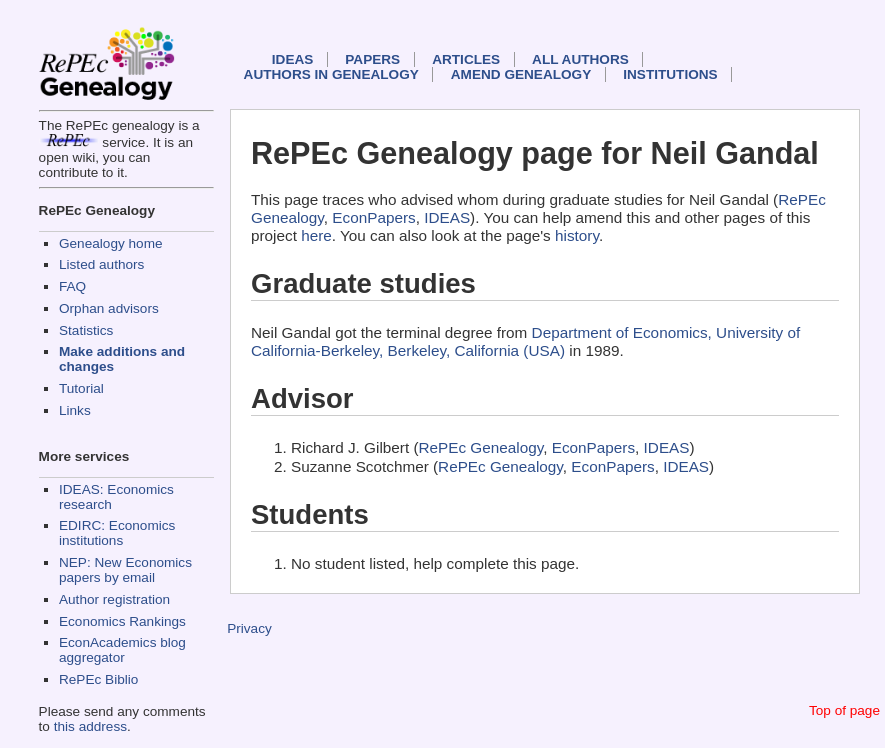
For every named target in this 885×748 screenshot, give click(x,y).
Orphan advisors (109, 308)
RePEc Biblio (98, 679)
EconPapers (373, 217)
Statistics (86, 330)
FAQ (72, 286)
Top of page (844, 710)
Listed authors (101, 264)
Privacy (249, 628)
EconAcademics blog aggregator (122, 650)
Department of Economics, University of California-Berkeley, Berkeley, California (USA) (525, 341)
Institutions (670, 74)
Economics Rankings (122, 621)
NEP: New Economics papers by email (125, 570)
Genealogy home (111, 243)
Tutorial (81, 388)
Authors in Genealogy (331, 74)
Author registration (114, 599)
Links (75, 410)
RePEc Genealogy (481, 447)
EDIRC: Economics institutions (117, 533)
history (577, 235)
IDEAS (293, 59)
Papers (372, 59)
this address (90, 726)
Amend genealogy (521, 74)
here (316, 235)
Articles (466, 59)
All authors (580, 59)
